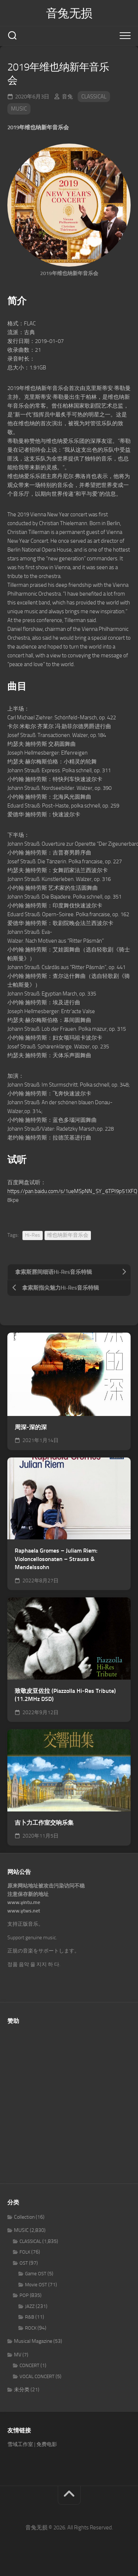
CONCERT (29, 2365)
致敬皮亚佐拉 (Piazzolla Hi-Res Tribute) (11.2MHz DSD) (65, 1695)
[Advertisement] (69, 2100)
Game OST (35, 2273)
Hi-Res (32, 1235)
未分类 (21, 2390)
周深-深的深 (31, 1427)
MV (17, 2355)
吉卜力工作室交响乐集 (44, 1822)
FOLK (25, 2252)
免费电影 (46, 2444)
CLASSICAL (93, 96)
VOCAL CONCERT (37, 2376)
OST (24, 2263)
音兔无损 (69, 13)
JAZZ (30, 2306)
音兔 (67, 96)
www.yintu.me (23, 1902)
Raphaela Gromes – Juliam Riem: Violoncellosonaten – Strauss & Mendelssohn (56, 1559)
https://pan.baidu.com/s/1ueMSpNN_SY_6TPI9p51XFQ (72, 1191)
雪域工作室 (20, 2444)
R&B (29, 2317)
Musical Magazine (33, 2341)
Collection (24, 2217)
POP (24, 2295)
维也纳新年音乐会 (67, 1235)
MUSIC (19, 108)
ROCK (30, 2328)
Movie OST (36, 2284)
